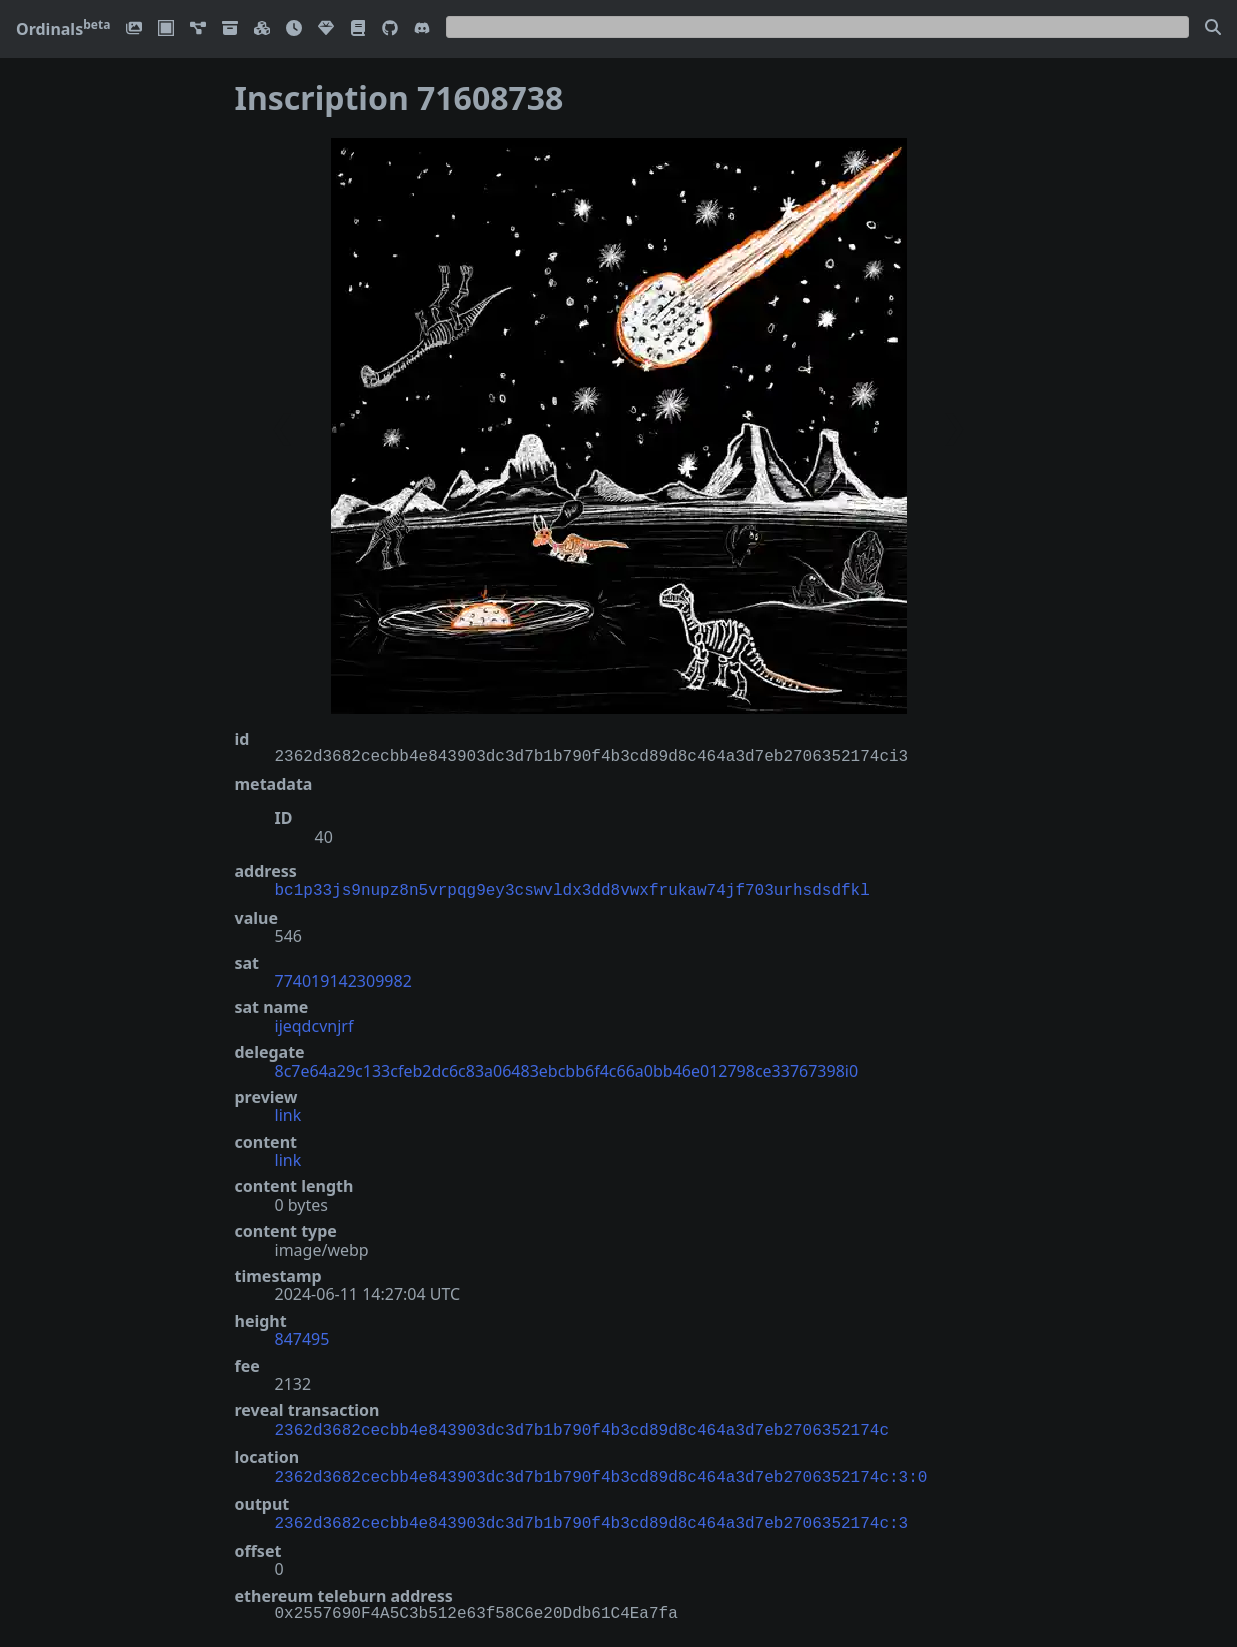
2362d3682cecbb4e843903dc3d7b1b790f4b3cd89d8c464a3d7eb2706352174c (582, 1427)
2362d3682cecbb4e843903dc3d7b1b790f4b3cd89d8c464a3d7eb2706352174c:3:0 (601, 1472)
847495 (302, 1337)
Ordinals (63, 29)
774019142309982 (343, 979)
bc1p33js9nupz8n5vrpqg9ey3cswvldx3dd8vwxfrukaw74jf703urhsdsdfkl (572, 889)
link (288, 1113)
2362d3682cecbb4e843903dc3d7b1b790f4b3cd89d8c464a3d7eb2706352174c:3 (592, 1516)
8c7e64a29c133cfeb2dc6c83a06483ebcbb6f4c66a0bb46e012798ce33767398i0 (567, 1069)
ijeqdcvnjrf (314, 1024)
